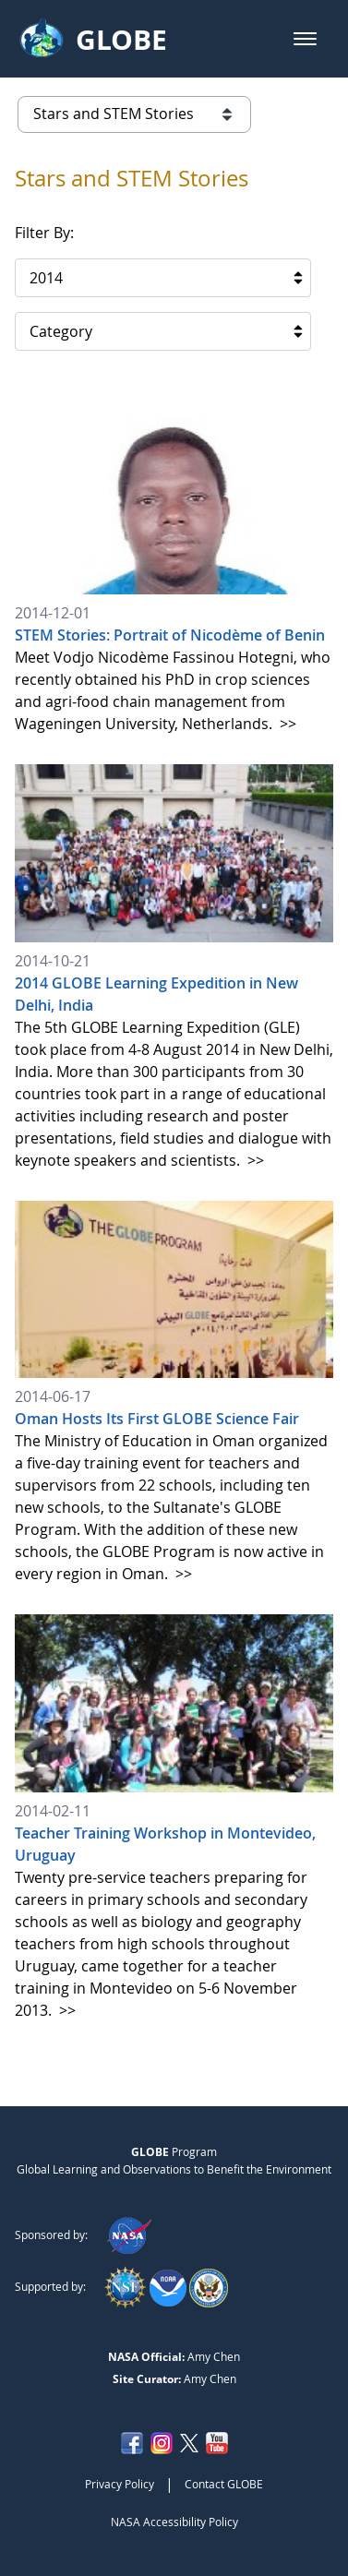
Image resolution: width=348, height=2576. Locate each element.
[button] (305, 39)
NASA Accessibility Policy (174, 2521)
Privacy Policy (119, 2483)
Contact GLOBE (224, 2483)
